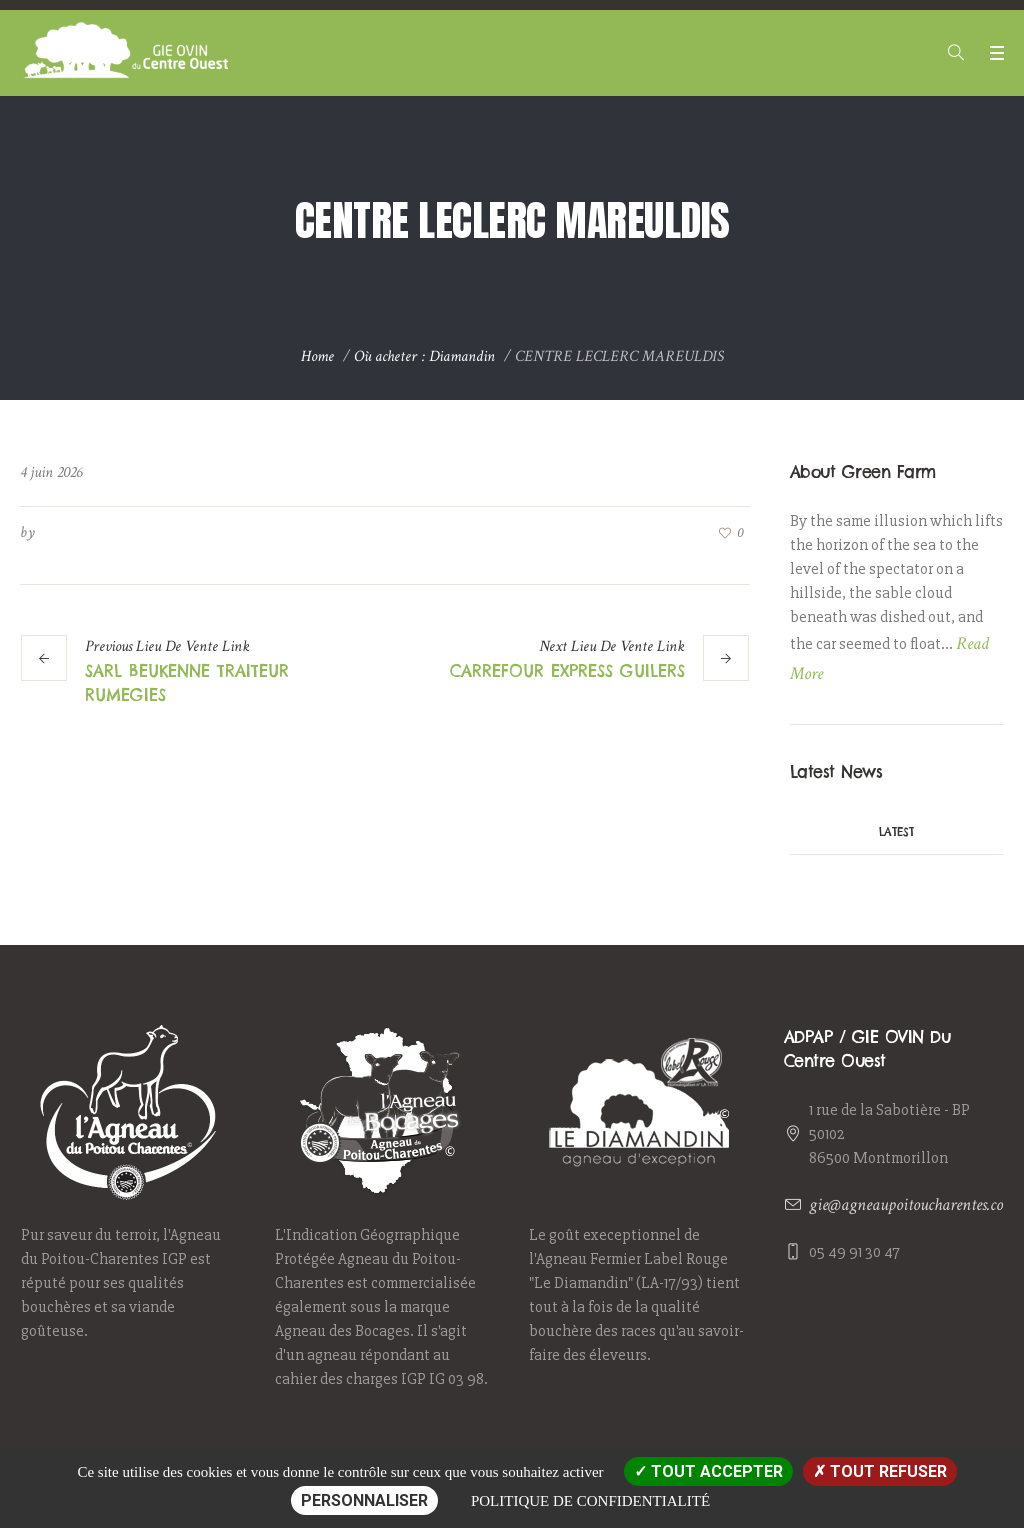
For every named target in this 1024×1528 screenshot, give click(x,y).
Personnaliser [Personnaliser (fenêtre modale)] (364, 1500)
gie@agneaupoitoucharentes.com (912, 1204)
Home (317, 356)
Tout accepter (708, 1471)
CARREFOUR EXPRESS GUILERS (567, 671)
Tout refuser (880, 1471)
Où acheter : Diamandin (424, 356)
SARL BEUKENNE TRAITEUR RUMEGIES (187, 683)
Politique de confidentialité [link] (590, 1501)
